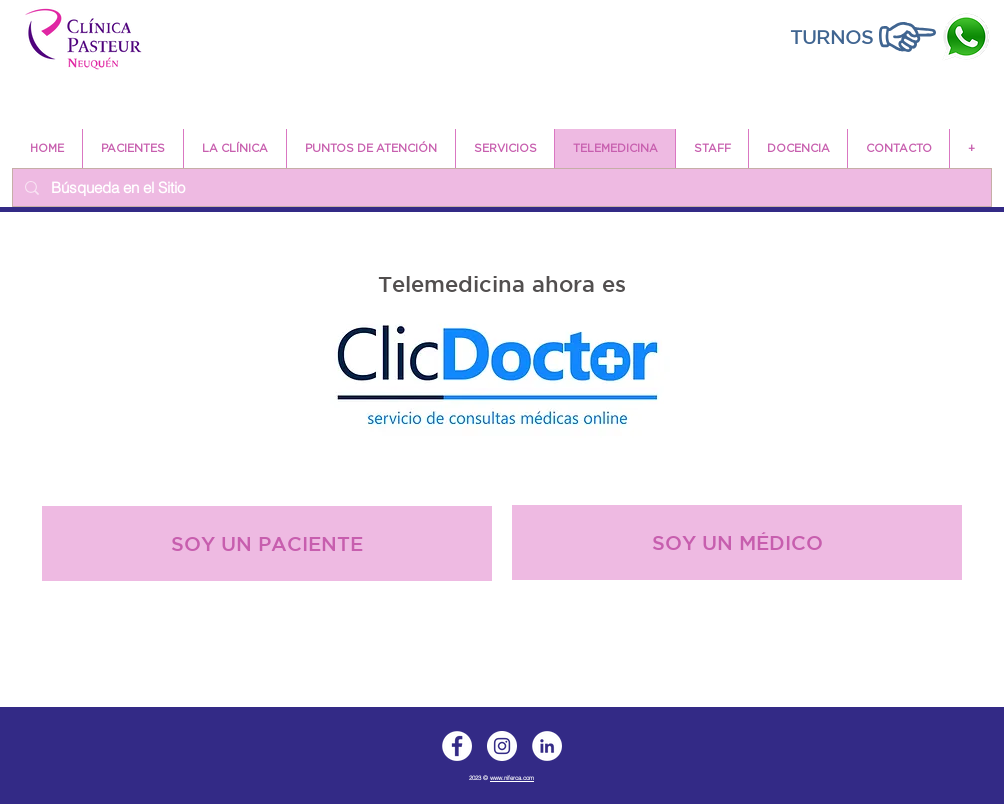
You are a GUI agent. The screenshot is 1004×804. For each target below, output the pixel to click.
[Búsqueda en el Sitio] (500, 187)
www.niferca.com (512, 778)
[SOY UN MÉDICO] (737, 542)
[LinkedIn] (547, 746)
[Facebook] (457, 746)
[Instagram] (502, 746)
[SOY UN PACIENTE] (267, 543)
